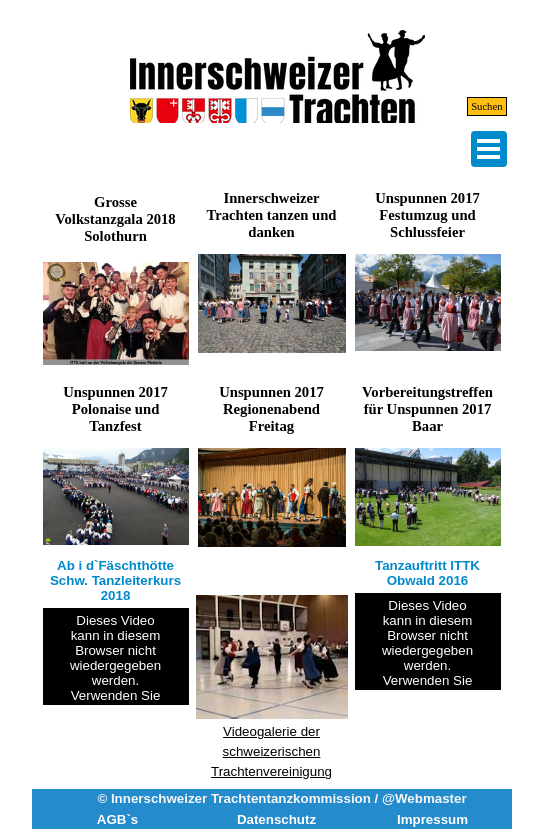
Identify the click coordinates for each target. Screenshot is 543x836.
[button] (272, 253)
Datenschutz (276, 819)
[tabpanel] (272, 669)
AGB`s (117, 819)
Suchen (486, 106)
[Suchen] (457, 106)
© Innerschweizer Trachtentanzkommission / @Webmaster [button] (281, 798)
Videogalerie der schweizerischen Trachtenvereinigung (271, 751)
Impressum (432, 819)
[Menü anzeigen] (489, 149)
